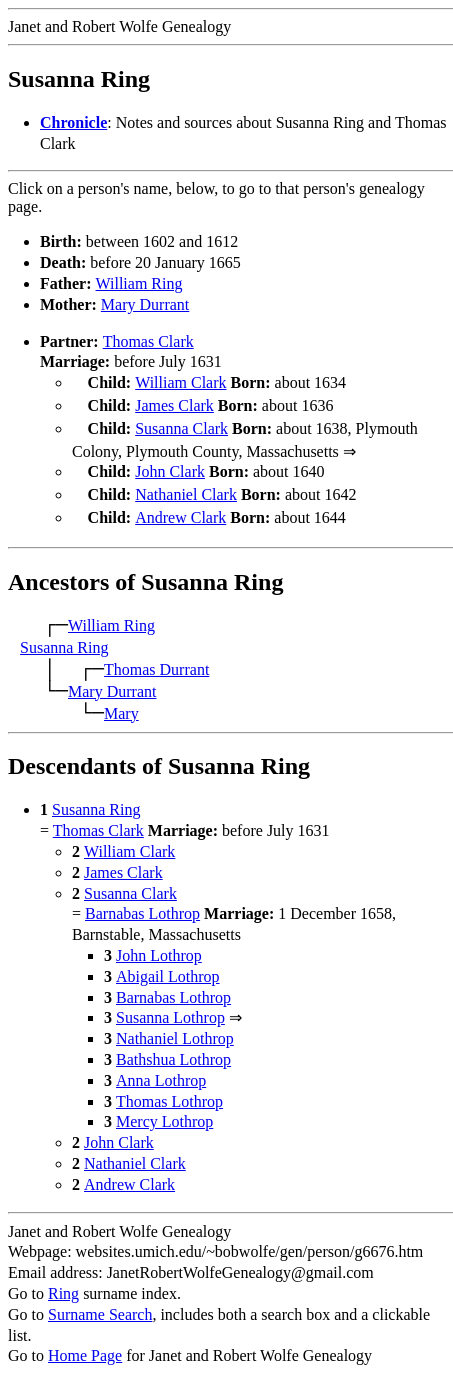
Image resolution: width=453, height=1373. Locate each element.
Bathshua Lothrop (173, 1047)
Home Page (85, 1343)
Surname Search (100, 1302)
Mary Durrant (145, 304)
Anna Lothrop (161, 1068)
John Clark (170, 465)
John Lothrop (159, 943)
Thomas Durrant (156, 657)
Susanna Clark (181, 424)
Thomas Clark (148, 341)
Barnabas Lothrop (142, 901)
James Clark (174, 403)
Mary (121, 701)
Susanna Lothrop (170, 1005)
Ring (63, 1281)
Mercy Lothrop (164, 1109)
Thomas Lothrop (169, 1089)
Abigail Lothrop (168, 964)
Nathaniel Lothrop (175, 1026)
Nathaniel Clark (186, 486)
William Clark (180, 382)
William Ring (139, 283)
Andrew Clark (180, 507)
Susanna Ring (64, 635)
